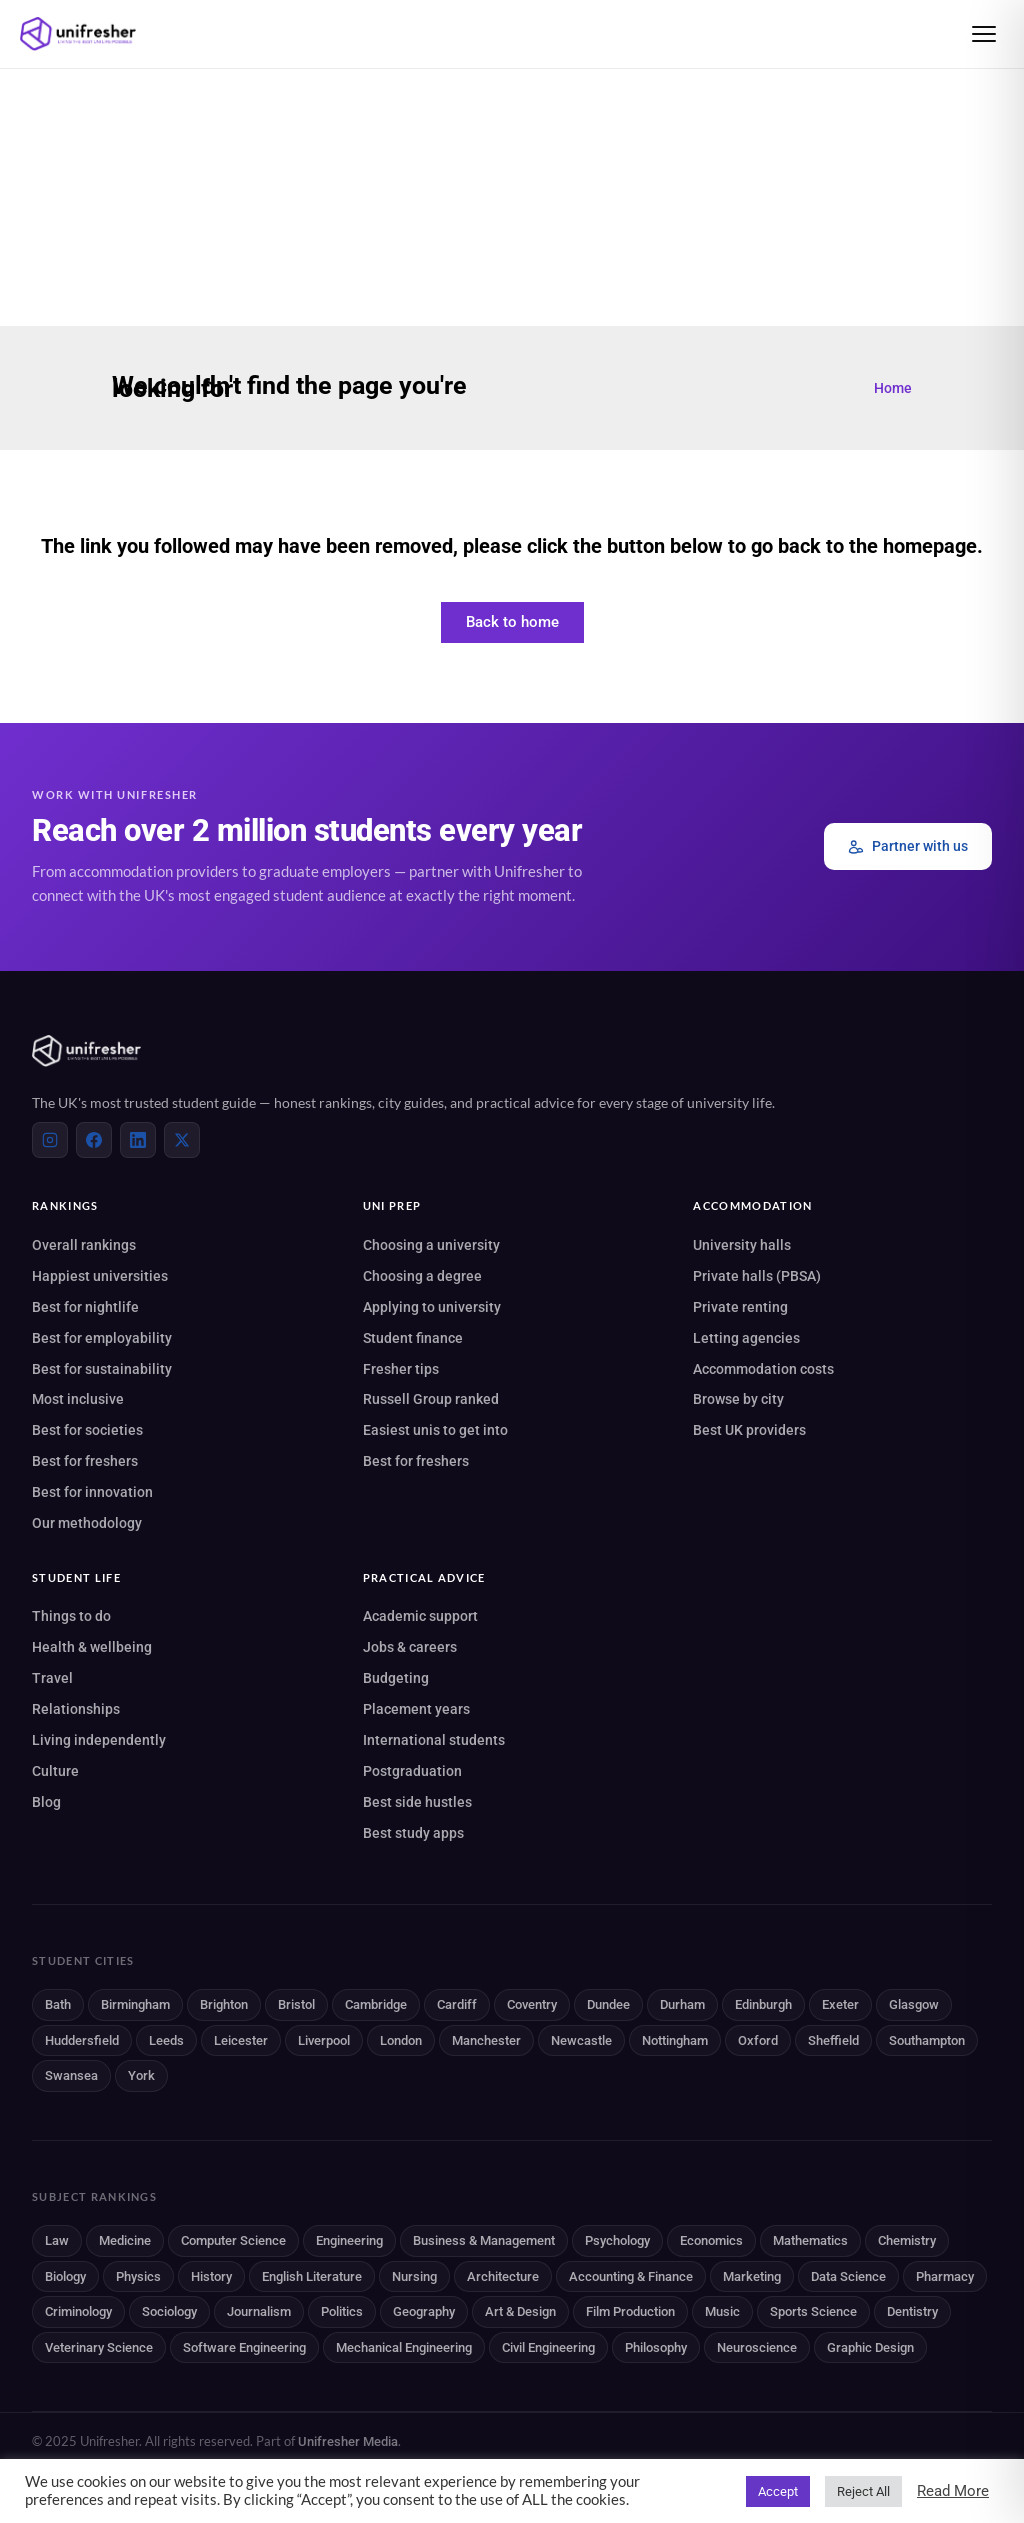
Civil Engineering (548, 2347)
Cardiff (457, 2004)
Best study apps (413, 1833)
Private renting (740, 1307)
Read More (953, 2491)
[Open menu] (984, 34)
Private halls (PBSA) (757, 1276)
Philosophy (656, 2347)
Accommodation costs (763, 1369)
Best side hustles (417, 1802)
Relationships (76, 1709)
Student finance (413, 1338)
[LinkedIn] (138, 1140)
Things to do (71, 1616)
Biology (65, 2276)
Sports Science (813, 2311)
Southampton (927, 2040)
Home (893, 388)
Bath (58, 2004)
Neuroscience (757, 2347)
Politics (342, 2311)
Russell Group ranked (431, 1399)
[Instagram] (50, 1140)
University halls (742, 1245)
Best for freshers (85, 1461)
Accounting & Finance (631, 2276)
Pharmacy (945, 2276)
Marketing (752, 2276)
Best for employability (102, 1338)
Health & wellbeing (92, 1647)
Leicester (241, 2040)
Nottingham (675, 2040)
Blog (46, 1802)
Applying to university (432, 1307)
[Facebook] (94, 1140)
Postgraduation (412, 1771)
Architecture (503, 2276)
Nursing (414, 2276)
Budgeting (396, 1678)
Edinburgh (763, 2004)
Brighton (224, 2004)
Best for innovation (92, 1492)
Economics (711, 2240)
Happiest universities (100, 1276)
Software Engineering (244, 2347)
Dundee (608, 2004)
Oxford (758, 2040)
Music (722, 2311)
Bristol (296, 2004)
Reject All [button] (863, 2491)
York (141, 2075)
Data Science (848, 2276)
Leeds (166, 2040)
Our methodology (87, 1523)
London (401, 2040)
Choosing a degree (422, 1276)
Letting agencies (746, 1338)
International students (434, 1740)
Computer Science (233, 2240)
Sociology (169, 2311)
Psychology (617, 2240)
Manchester (486, 2040)
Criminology (78, 2311)
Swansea (71, 2075)
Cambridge (376, 2004)
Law (57, 2240)
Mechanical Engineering (404, 2347)
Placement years (416, 1709)
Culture (55, 1771)
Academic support (420, 1616)
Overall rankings (84, 1245)
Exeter (840, 2004)
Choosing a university (431, 1245)
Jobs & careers (410, 1647)
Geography (424, 2311)
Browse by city (738, 1399)
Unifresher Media (348, 2441)
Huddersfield (82, 2040)
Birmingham (135, 2004)
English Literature (312, 2276)
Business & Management (484, 2240)
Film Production (630, 2311)
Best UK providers (749, 1430)
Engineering (349, 2240)
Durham (682, 2004)
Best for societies (87, 1430)
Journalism (259, 2311)
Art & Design (520, 2311)
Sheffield (833, 2040)
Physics (138, 2276)
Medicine (125, 2240)
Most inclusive (78, 1399)
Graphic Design (870, 2347)
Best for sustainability (102, 1369)
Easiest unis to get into (435, 1430)
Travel (52, 1678)
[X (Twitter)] (182, 1140)
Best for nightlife (85, 1307)
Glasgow (914, 2004)
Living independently (99, 1740)
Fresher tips (401, 1369)
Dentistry (912, 2311)
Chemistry (907, 2240)
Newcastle (581, 2040)
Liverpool (324, 2040)
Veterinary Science (99, 2347)
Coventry (532, 2004)
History (211, 2276)
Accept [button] (778, 2491)
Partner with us (908, 846)
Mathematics (810, 2240)
